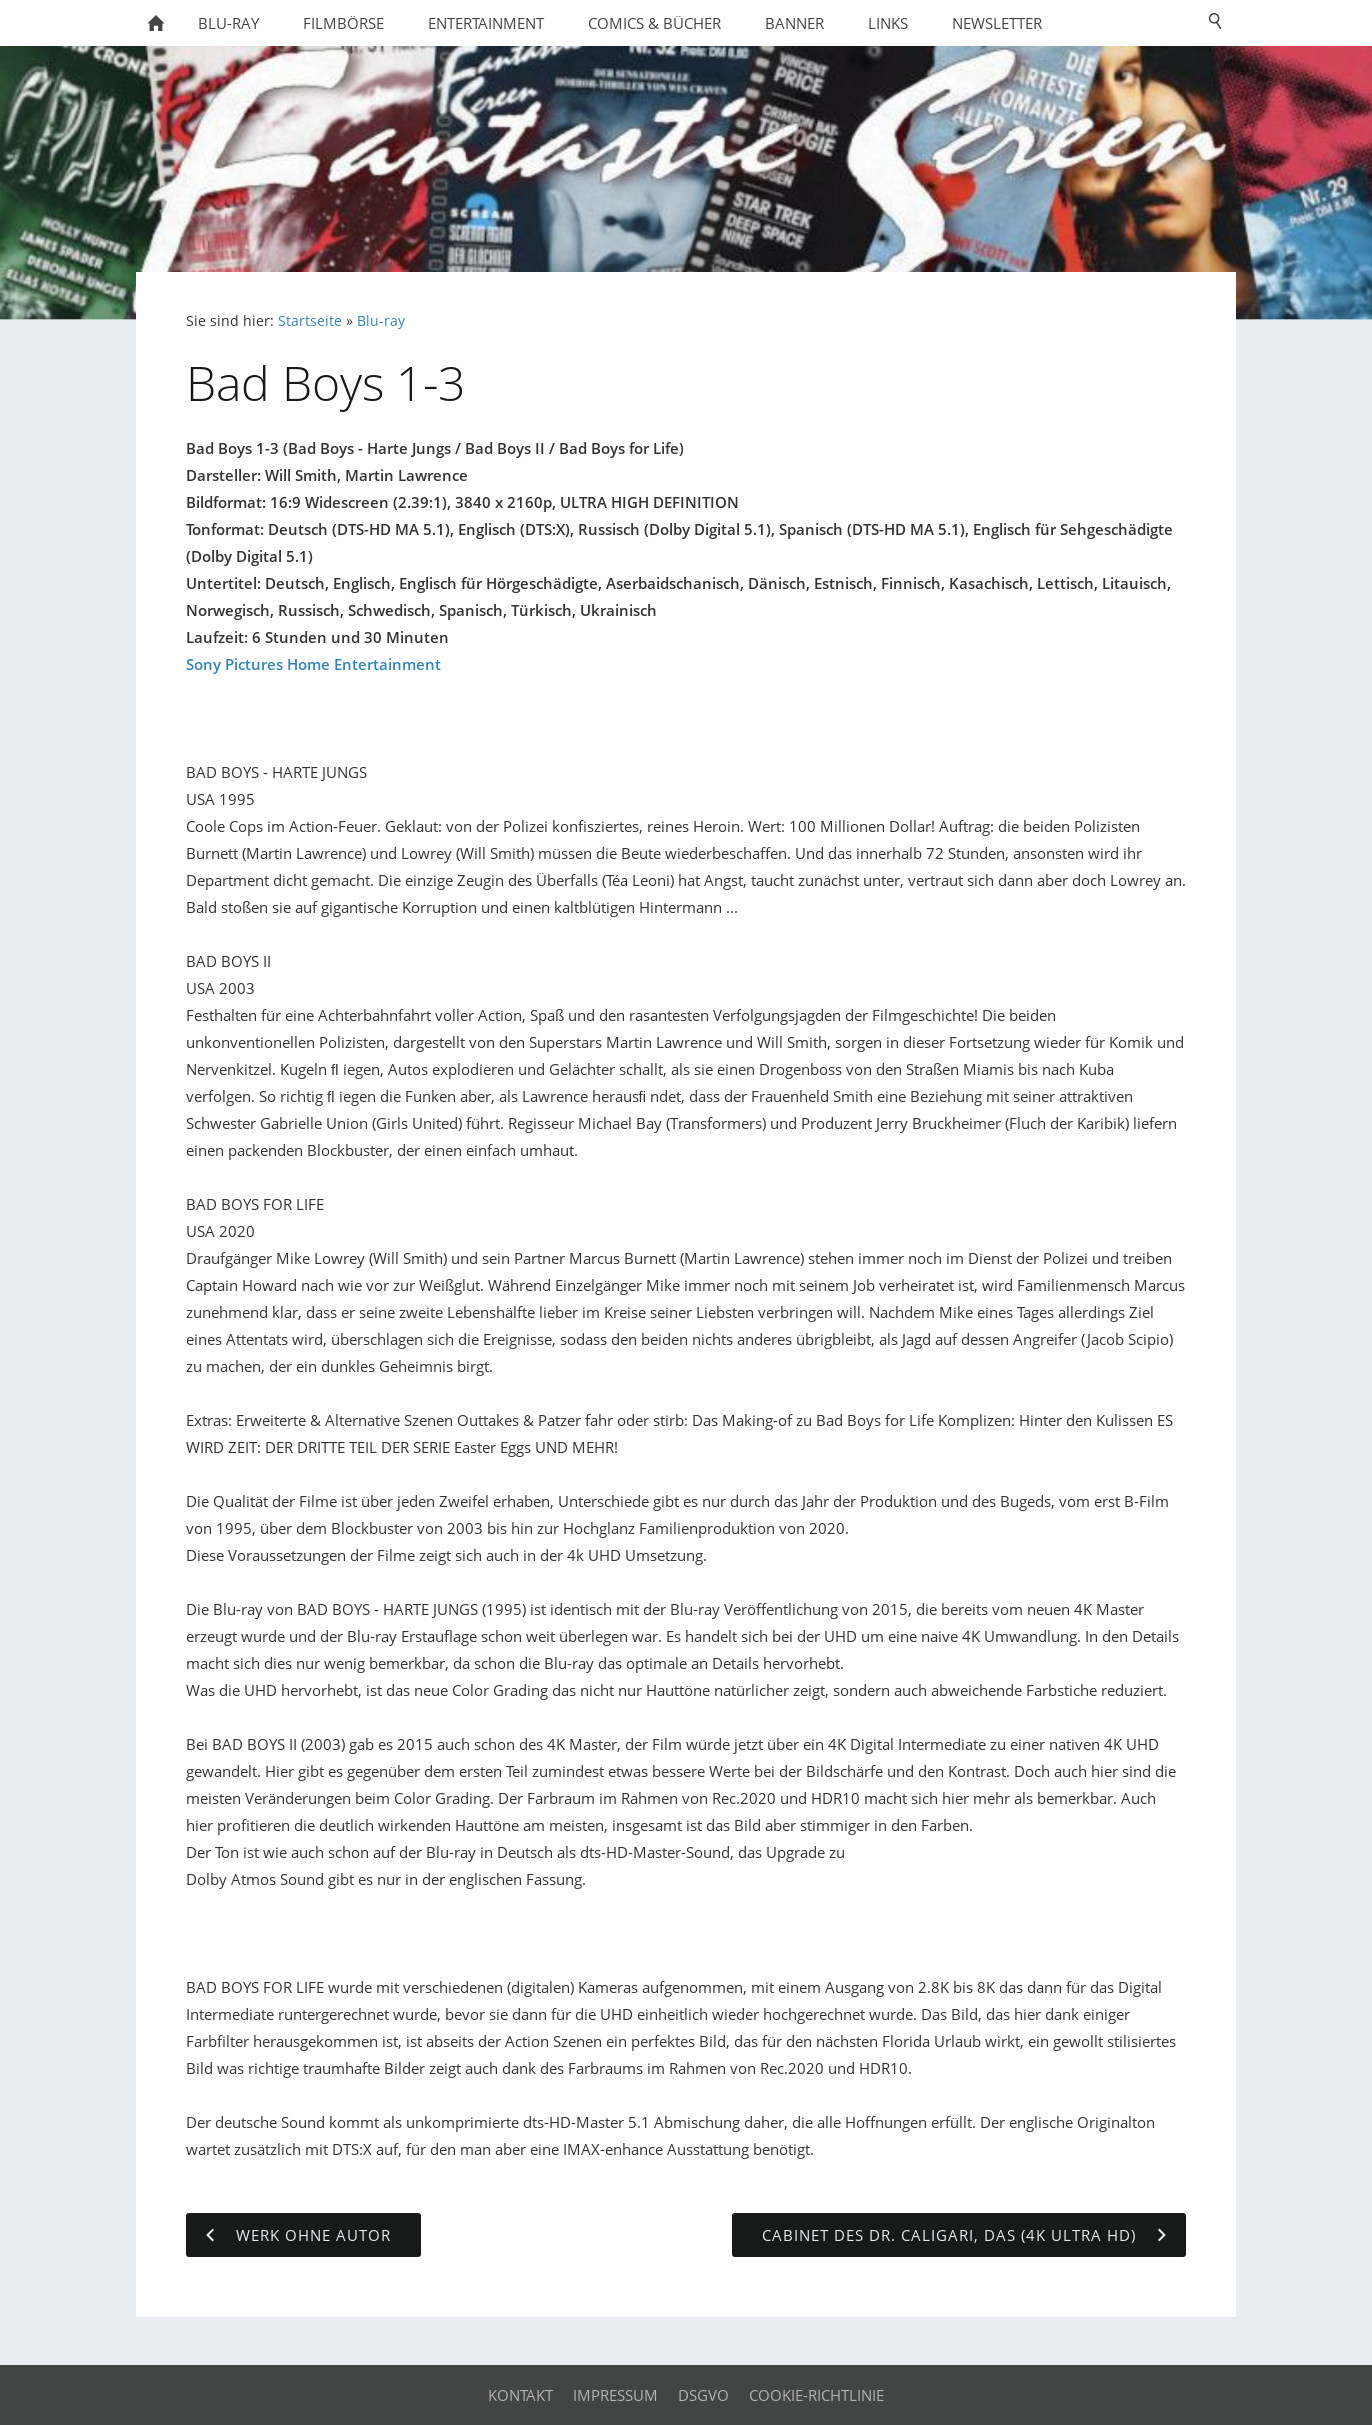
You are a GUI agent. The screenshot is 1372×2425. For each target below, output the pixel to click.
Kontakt (520, 2395)
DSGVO (703, 2395)
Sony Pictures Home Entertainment (313, 664)
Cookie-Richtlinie (816, 2395)
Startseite (310, 321)
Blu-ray (381, 321)
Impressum (615, 2395)
